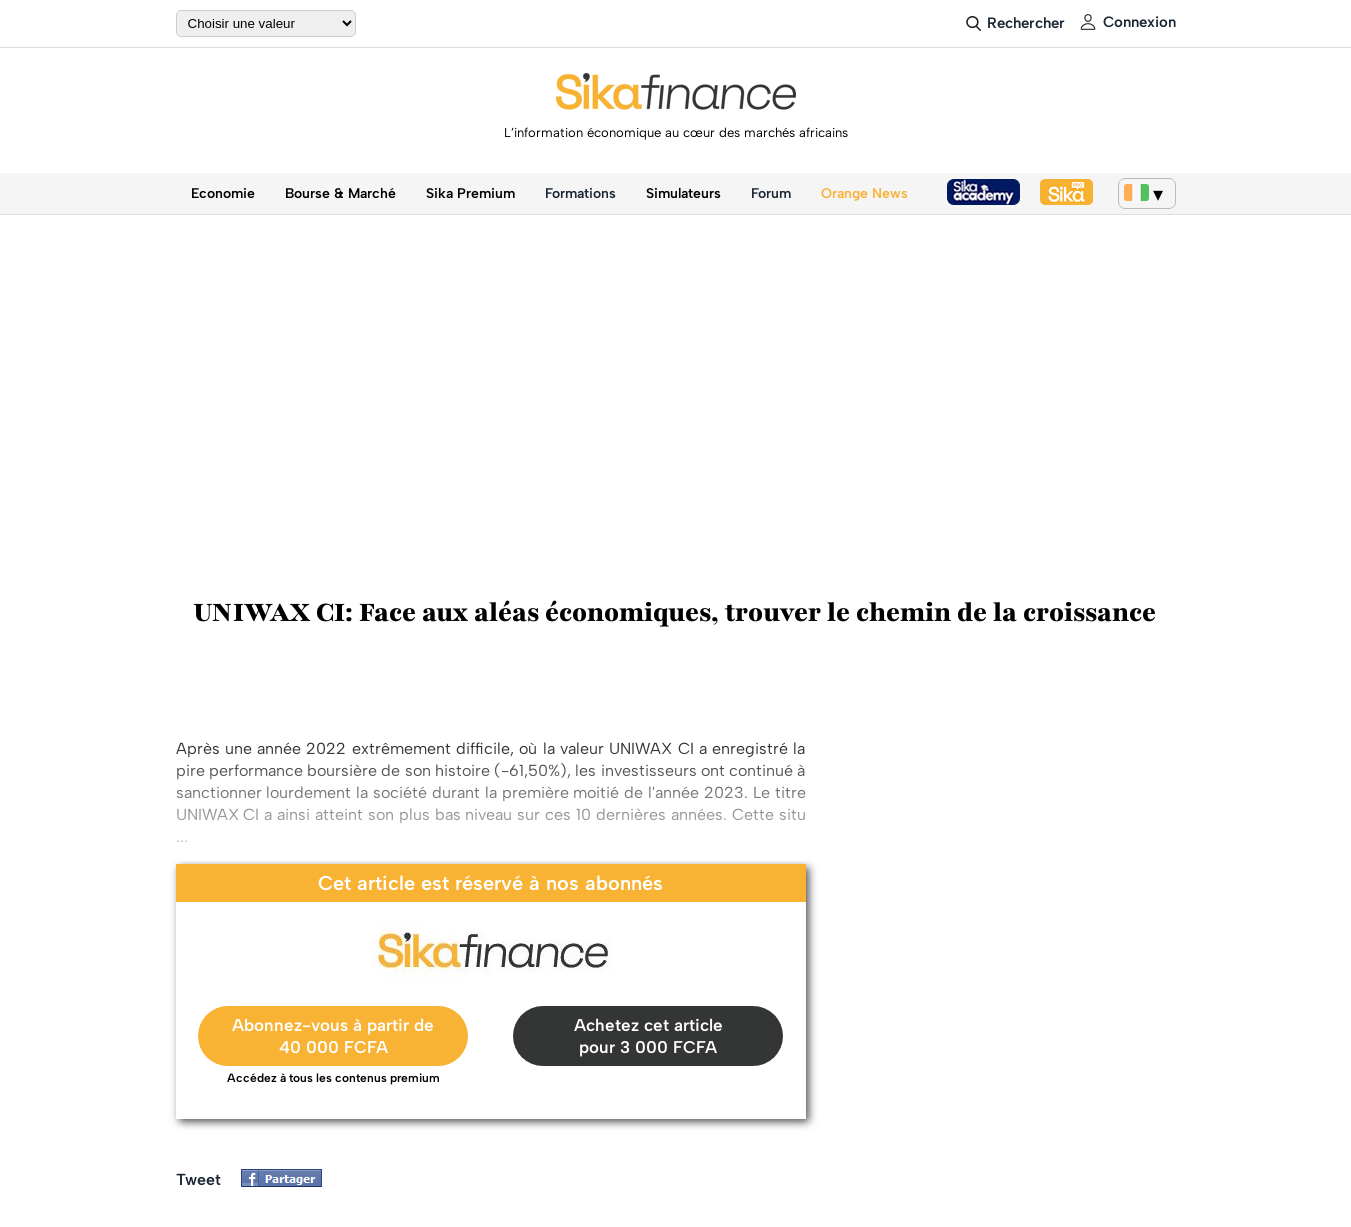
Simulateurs (683, 193)
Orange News (864, 193)
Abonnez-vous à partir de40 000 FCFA (333, 1036)
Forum (771, 193)
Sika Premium (470, 193)
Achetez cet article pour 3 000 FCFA (648, 1036)
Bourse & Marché (340, 193)
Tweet (198, 1179)
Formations (580, 193)
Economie (223, 193)
